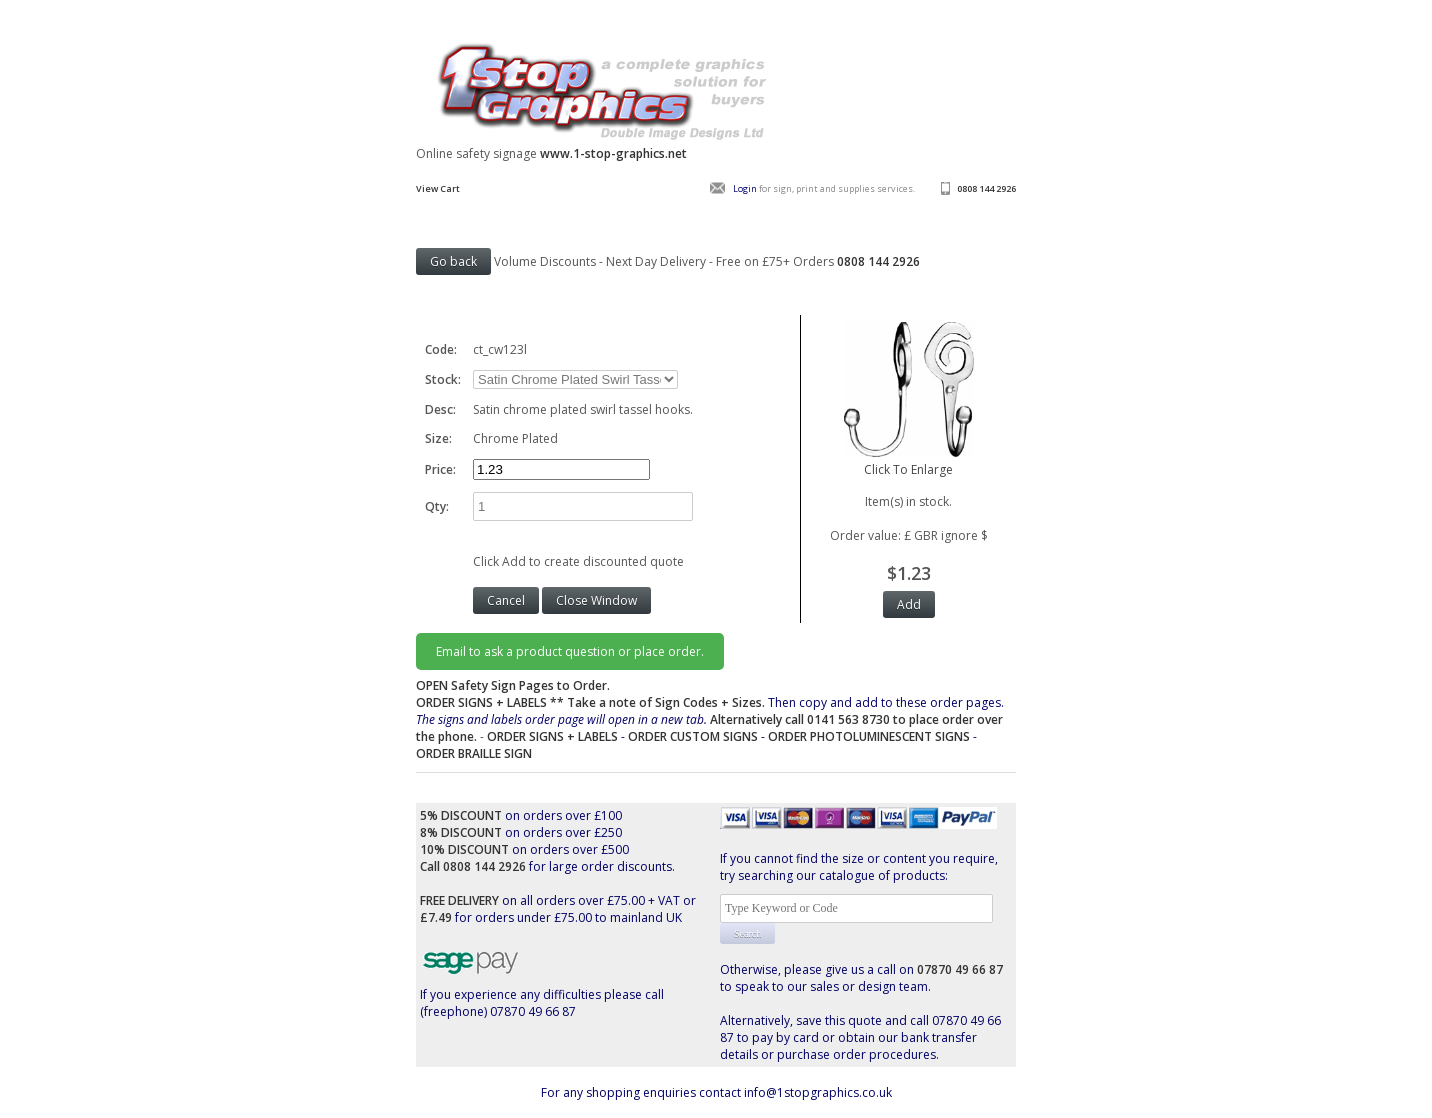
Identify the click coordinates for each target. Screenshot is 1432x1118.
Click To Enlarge (909, 461)
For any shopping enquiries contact (642, 1092)
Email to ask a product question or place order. (570, 651)
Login (745, 188)
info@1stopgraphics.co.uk (818, 1092)
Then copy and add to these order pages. (710, 719)
